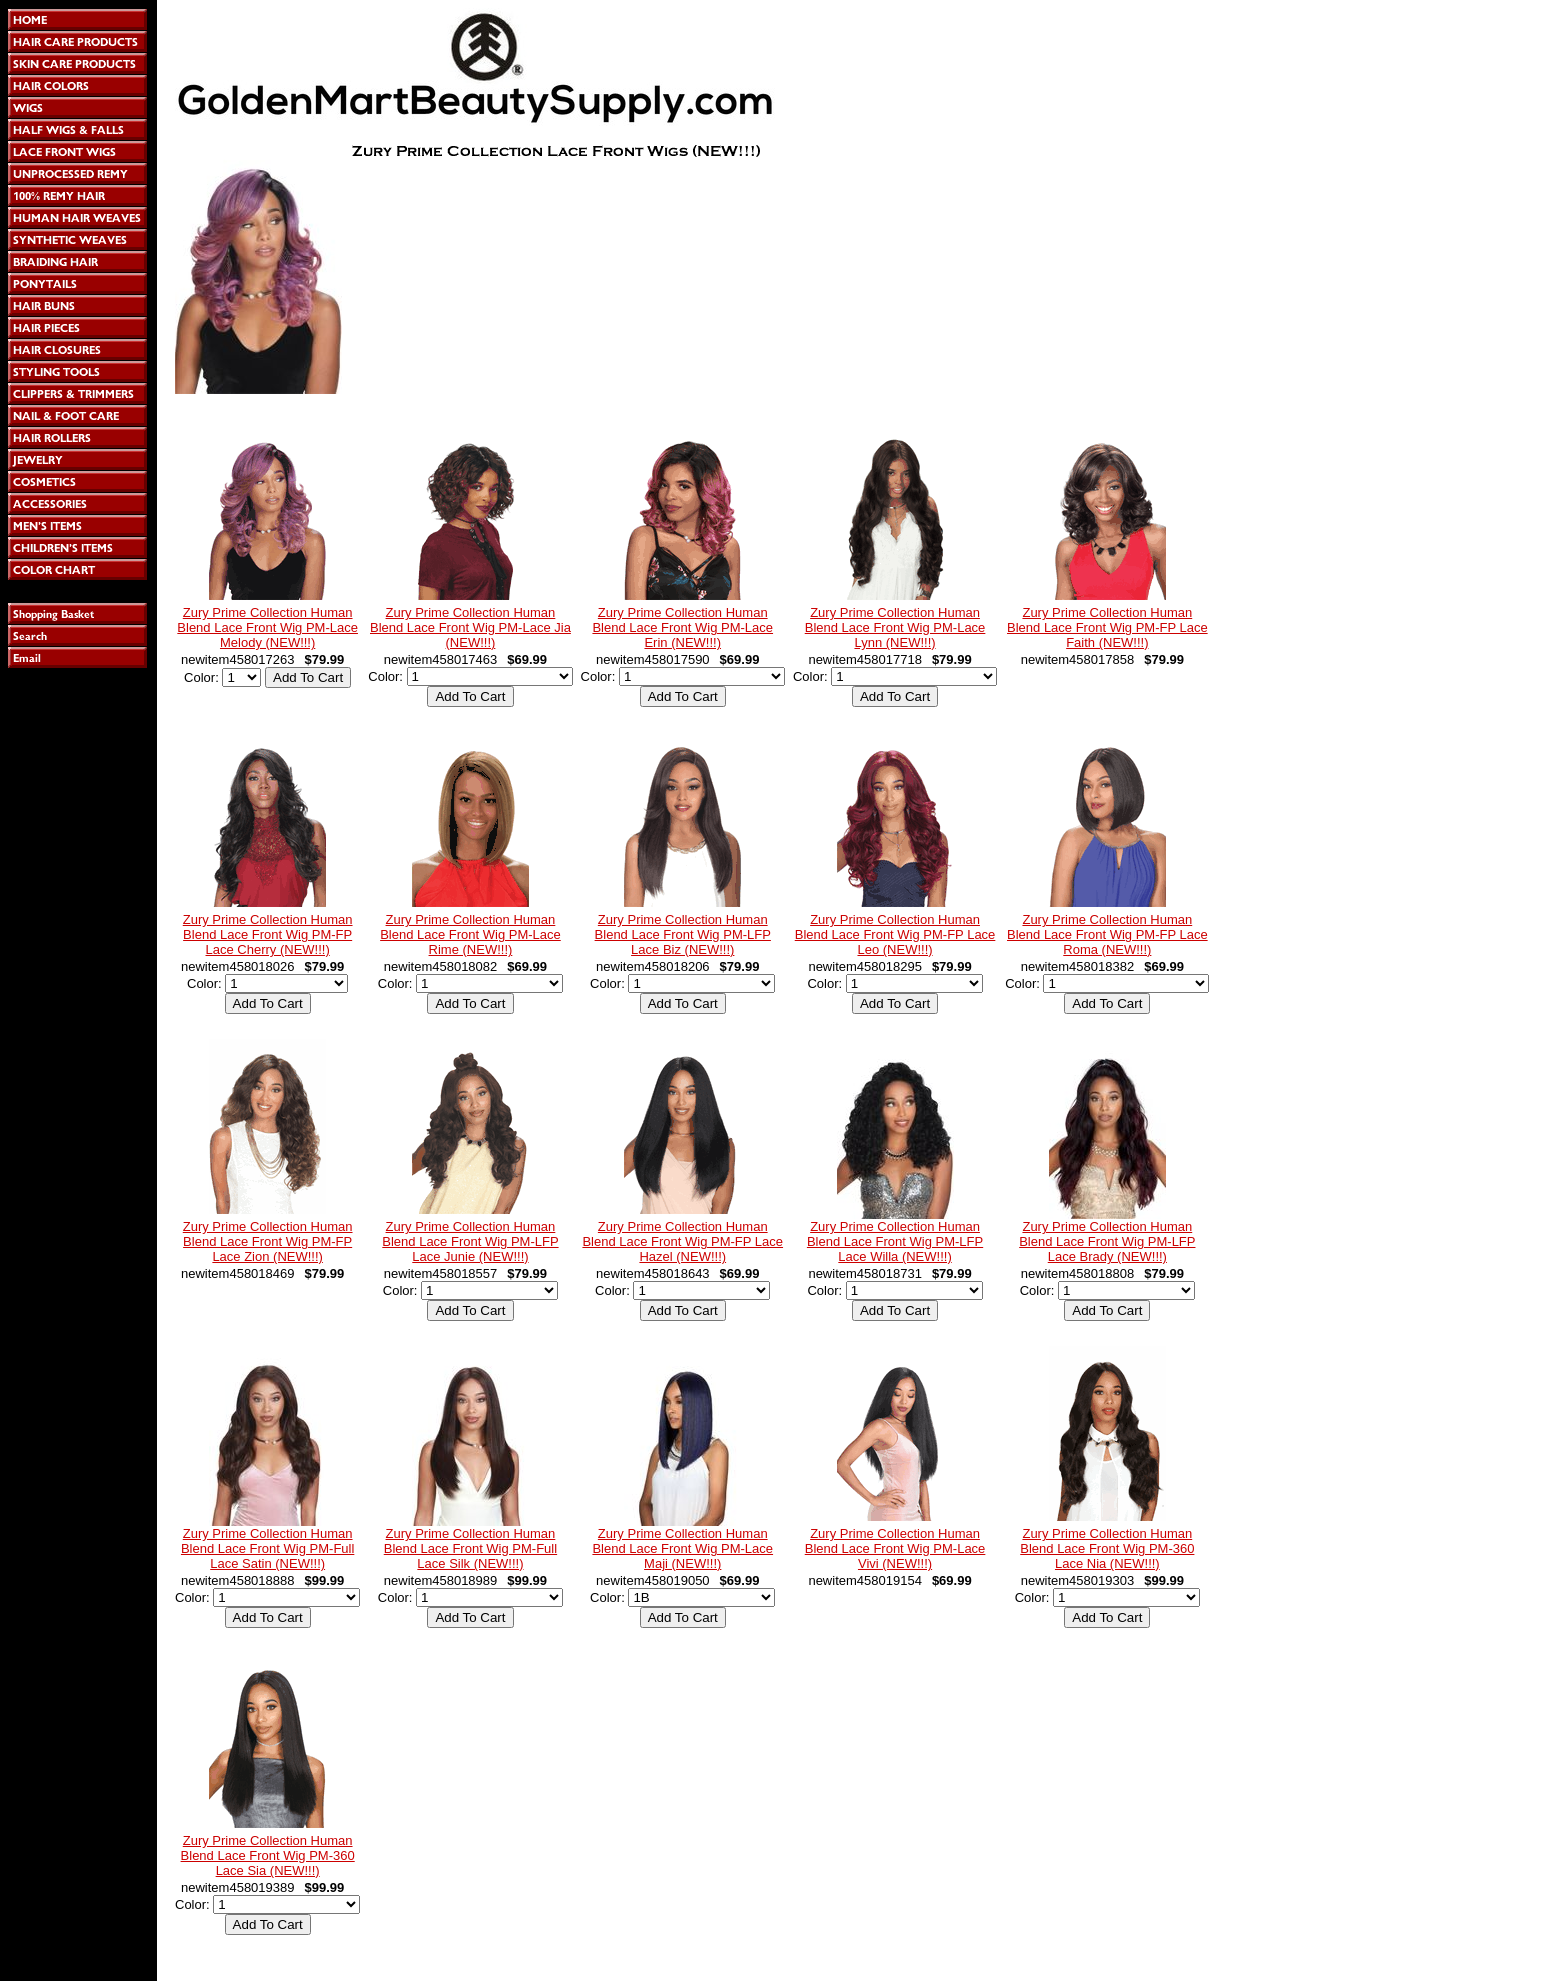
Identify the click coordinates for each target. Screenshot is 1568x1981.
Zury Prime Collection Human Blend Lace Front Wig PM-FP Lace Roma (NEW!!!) (1107, 934)
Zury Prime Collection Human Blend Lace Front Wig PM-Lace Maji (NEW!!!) (682, 1548)
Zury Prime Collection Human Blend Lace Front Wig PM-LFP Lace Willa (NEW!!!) (895, 1241)
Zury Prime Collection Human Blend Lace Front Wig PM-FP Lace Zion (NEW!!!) (268, 1241)
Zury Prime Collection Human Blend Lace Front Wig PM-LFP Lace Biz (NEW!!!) (683, 934)
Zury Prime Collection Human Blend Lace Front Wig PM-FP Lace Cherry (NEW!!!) (268, 934)
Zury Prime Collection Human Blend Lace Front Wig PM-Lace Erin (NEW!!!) (682, 627)
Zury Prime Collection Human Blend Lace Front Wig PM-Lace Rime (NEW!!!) (470, 934)
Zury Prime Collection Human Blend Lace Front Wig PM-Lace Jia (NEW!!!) (470, 627)
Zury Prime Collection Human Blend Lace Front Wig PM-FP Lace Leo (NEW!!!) (895, 934)
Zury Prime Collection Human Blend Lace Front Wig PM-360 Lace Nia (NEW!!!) (1107, 1548)
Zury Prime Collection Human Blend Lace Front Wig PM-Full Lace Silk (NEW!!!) (470, 1548)
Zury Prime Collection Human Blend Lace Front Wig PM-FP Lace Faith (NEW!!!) (1107, 627)
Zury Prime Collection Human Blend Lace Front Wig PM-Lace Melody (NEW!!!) (267, 627)
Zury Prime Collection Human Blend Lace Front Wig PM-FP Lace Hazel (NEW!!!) (682, 1241)
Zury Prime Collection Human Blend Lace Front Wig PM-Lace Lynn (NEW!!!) (895, 627)
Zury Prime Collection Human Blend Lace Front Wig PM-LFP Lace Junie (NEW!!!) (470, 1241)
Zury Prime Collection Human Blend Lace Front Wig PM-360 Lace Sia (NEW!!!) (268, 1855)
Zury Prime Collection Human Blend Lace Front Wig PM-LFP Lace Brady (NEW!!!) (1107, 1241)
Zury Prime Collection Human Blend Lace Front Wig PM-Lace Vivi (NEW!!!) (895, 1548)
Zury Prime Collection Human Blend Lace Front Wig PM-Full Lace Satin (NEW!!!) (267, 1548)
